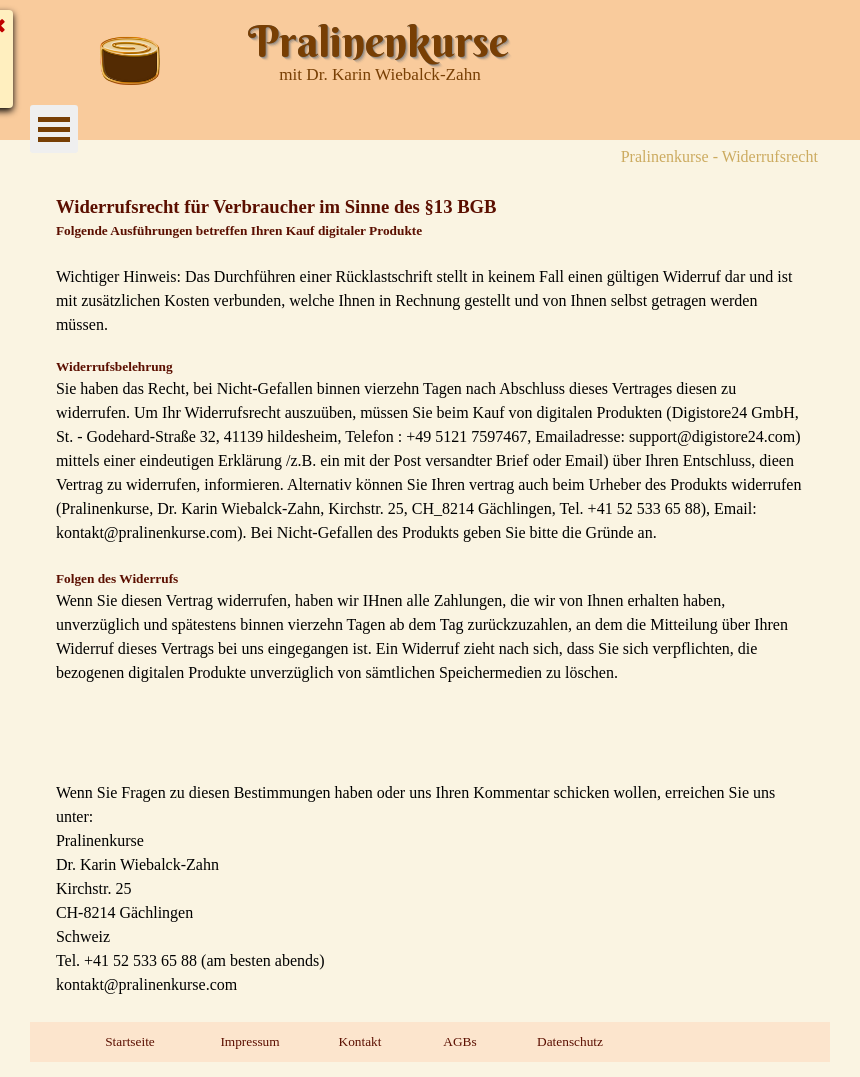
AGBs (459, 1041)
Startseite (130, 1041)
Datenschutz (570, 1041)
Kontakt (360, 1041)
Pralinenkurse (378, 41)
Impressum (249, 1041)
